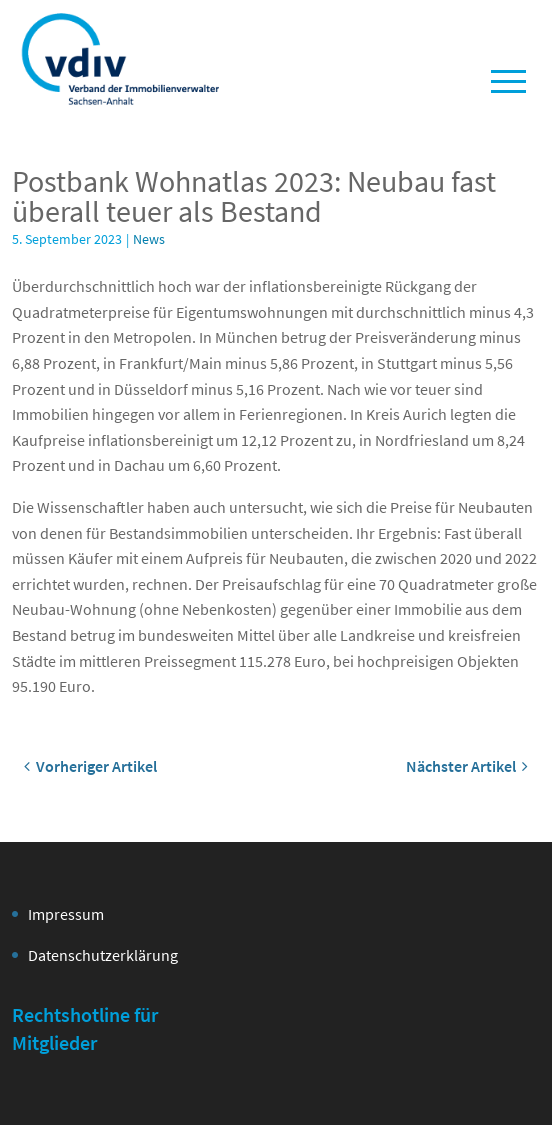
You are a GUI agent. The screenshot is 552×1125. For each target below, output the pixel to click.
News (149, 239)
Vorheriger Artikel (90, 766)
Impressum (66, 914)
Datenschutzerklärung (103, 955)
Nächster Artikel (467, 766)
